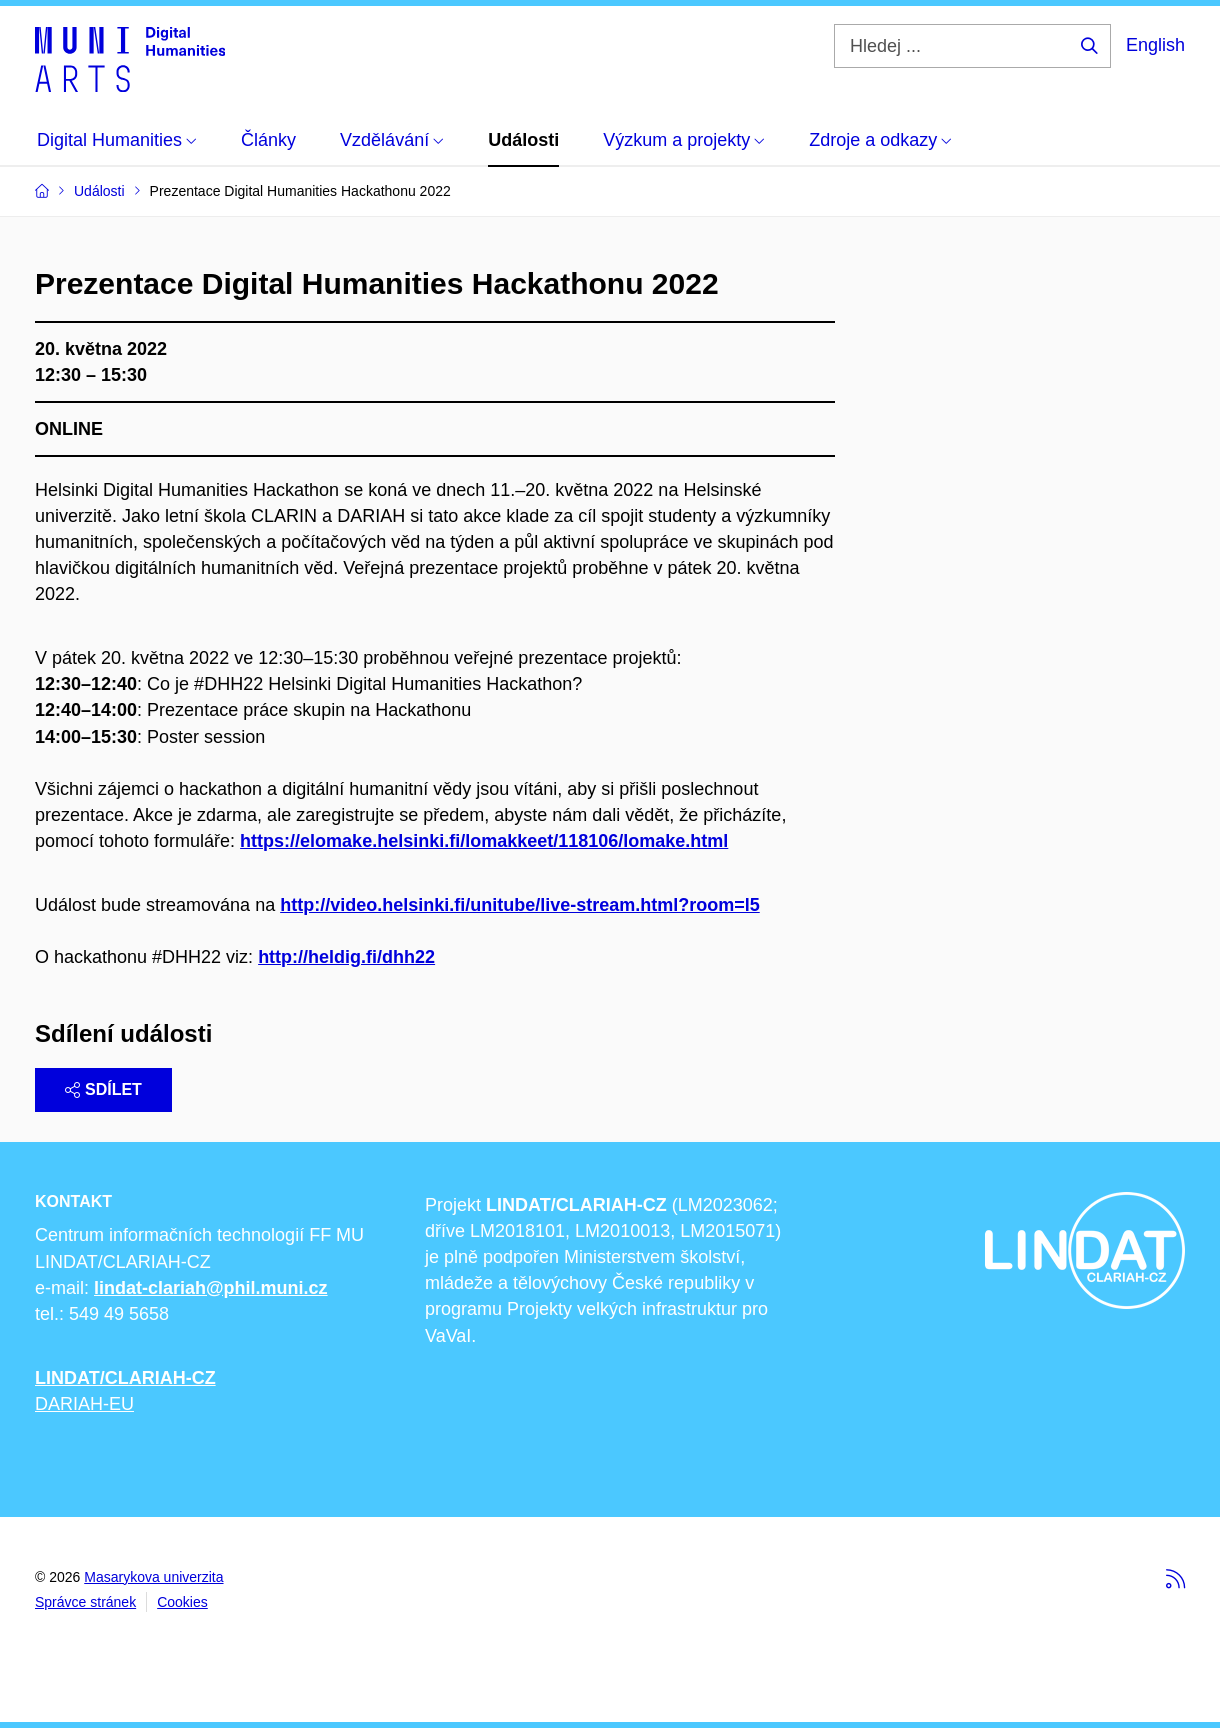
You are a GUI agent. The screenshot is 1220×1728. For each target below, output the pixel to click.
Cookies (182, 1602)
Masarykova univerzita (153, 1577)
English (1155, 45)
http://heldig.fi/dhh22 (346, 957)
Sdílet (103, 1089)
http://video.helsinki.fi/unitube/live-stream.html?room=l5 (520, 905)
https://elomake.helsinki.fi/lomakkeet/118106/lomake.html (484, 841)
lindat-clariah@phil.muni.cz (211, 1288)
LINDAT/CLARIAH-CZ (125, 1378)
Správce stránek (85, 1602)
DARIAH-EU (84, 1404)
